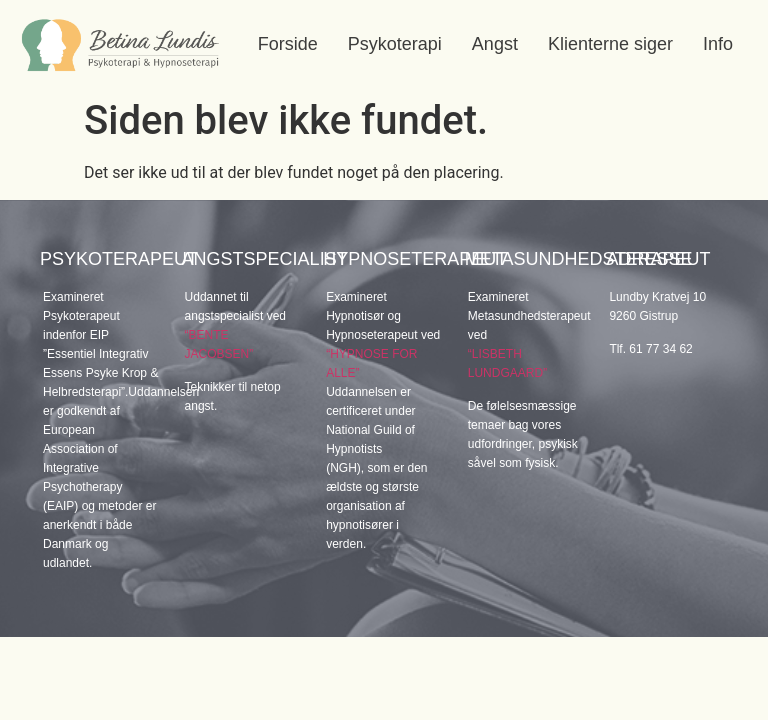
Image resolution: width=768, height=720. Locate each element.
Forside (288, 44)
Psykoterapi (395, 44)
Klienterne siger (610, 44)
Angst (495, 44)
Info (718, 44)
